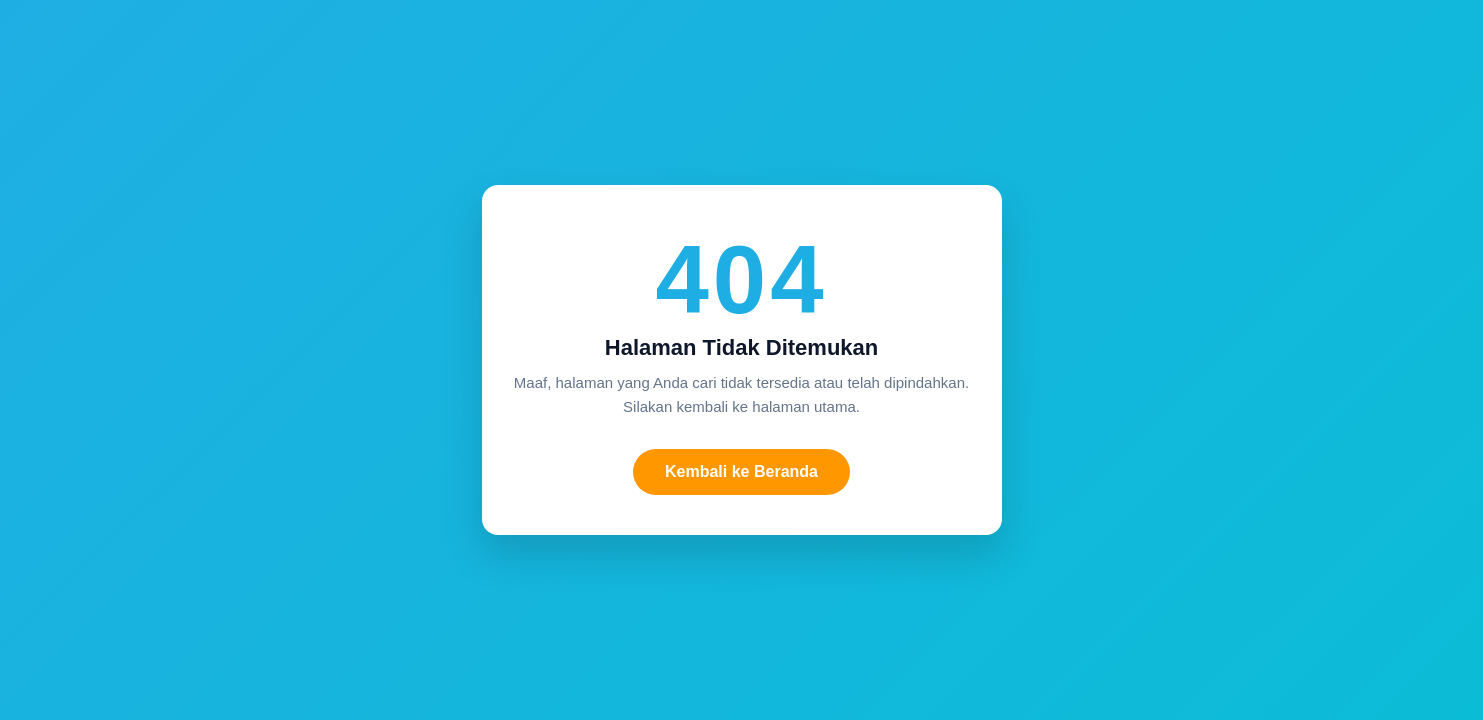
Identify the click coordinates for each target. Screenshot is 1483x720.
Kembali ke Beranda (741, 471)
